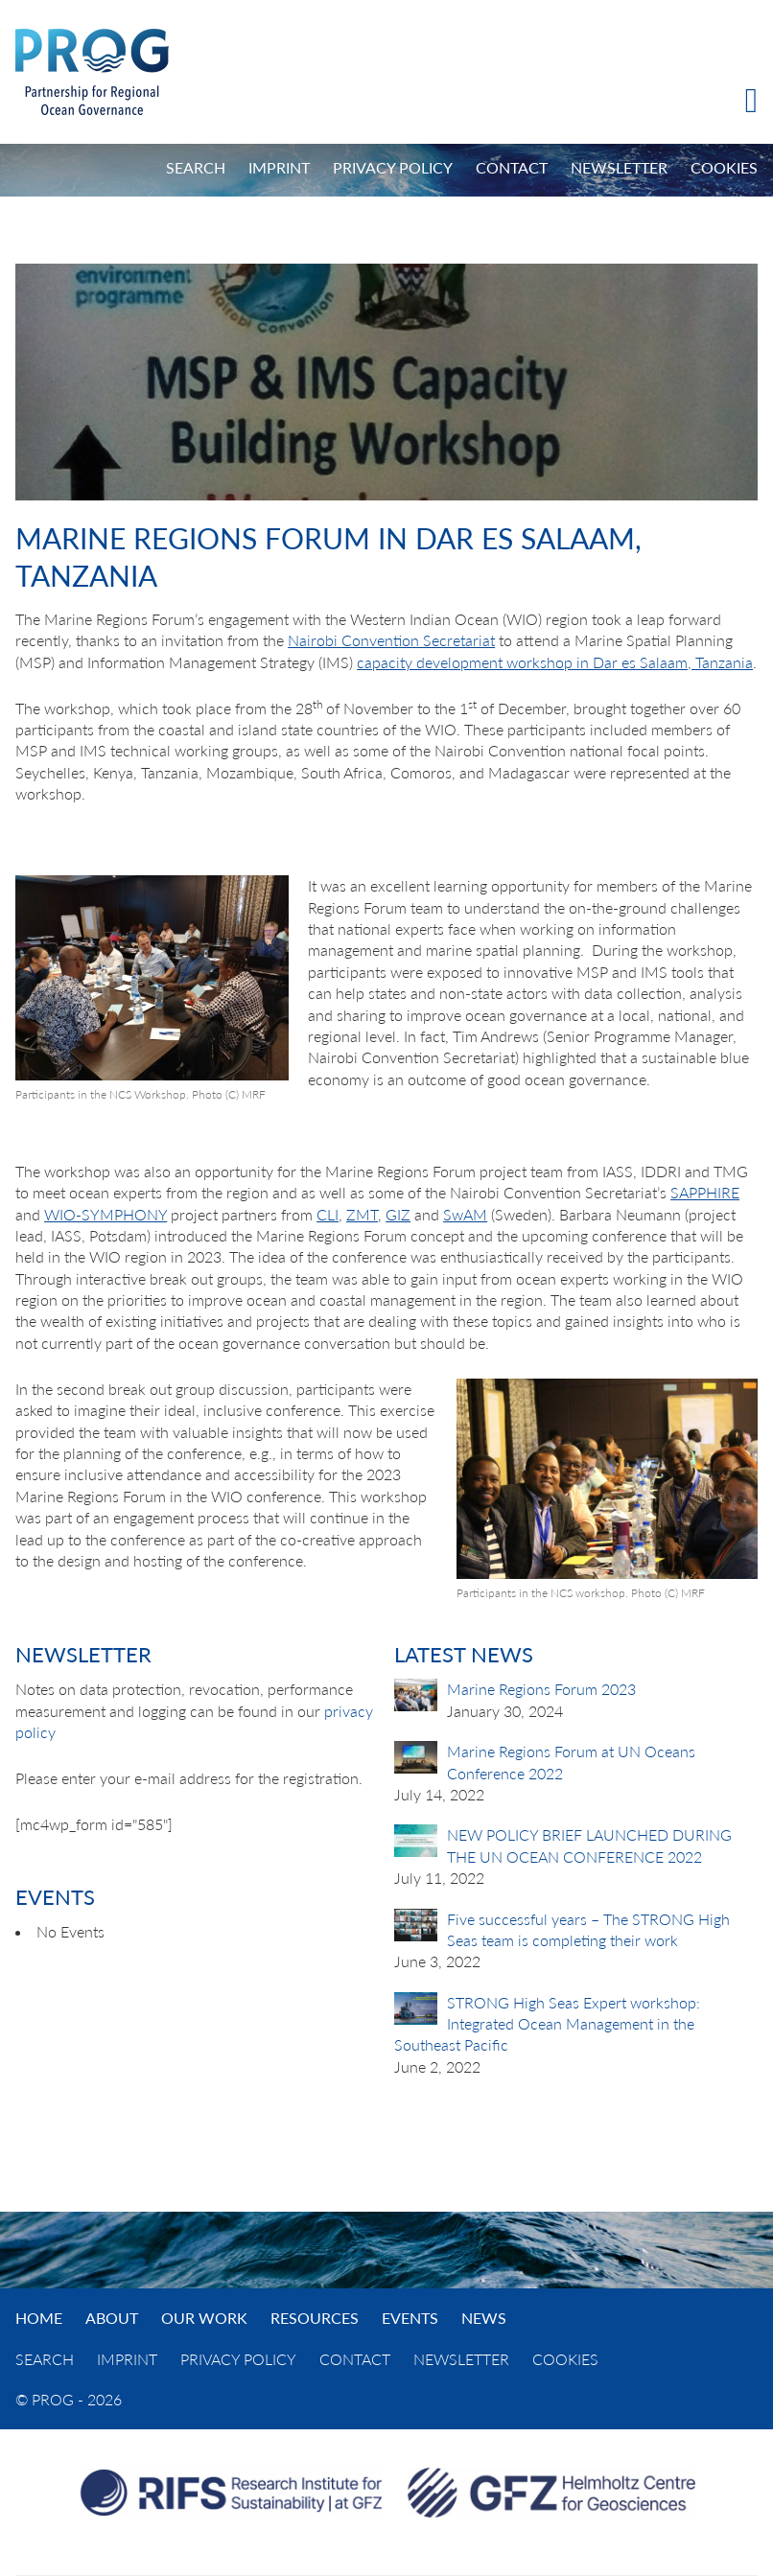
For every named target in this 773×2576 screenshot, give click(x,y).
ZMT (362, 1214)
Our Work (204, 2318)
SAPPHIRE (704, 1192)
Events (410, 2318)
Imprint (279, 167)
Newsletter (619, 167)
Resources (314, 2318)
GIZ (398, 1214)
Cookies (724, 167)
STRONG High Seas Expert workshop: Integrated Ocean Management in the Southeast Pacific (547, 2023)
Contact (512, 167)
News (483, 2318)
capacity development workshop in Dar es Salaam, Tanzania (555, 662)
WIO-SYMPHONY (105, 1214)
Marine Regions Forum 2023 (541, 1689)
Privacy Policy (393, 167)
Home (38, 2318)
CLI (327, 1214)
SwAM (465, 1214)
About (111, 2318)
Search (195, 167)
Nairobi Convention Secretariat (391, 640)
